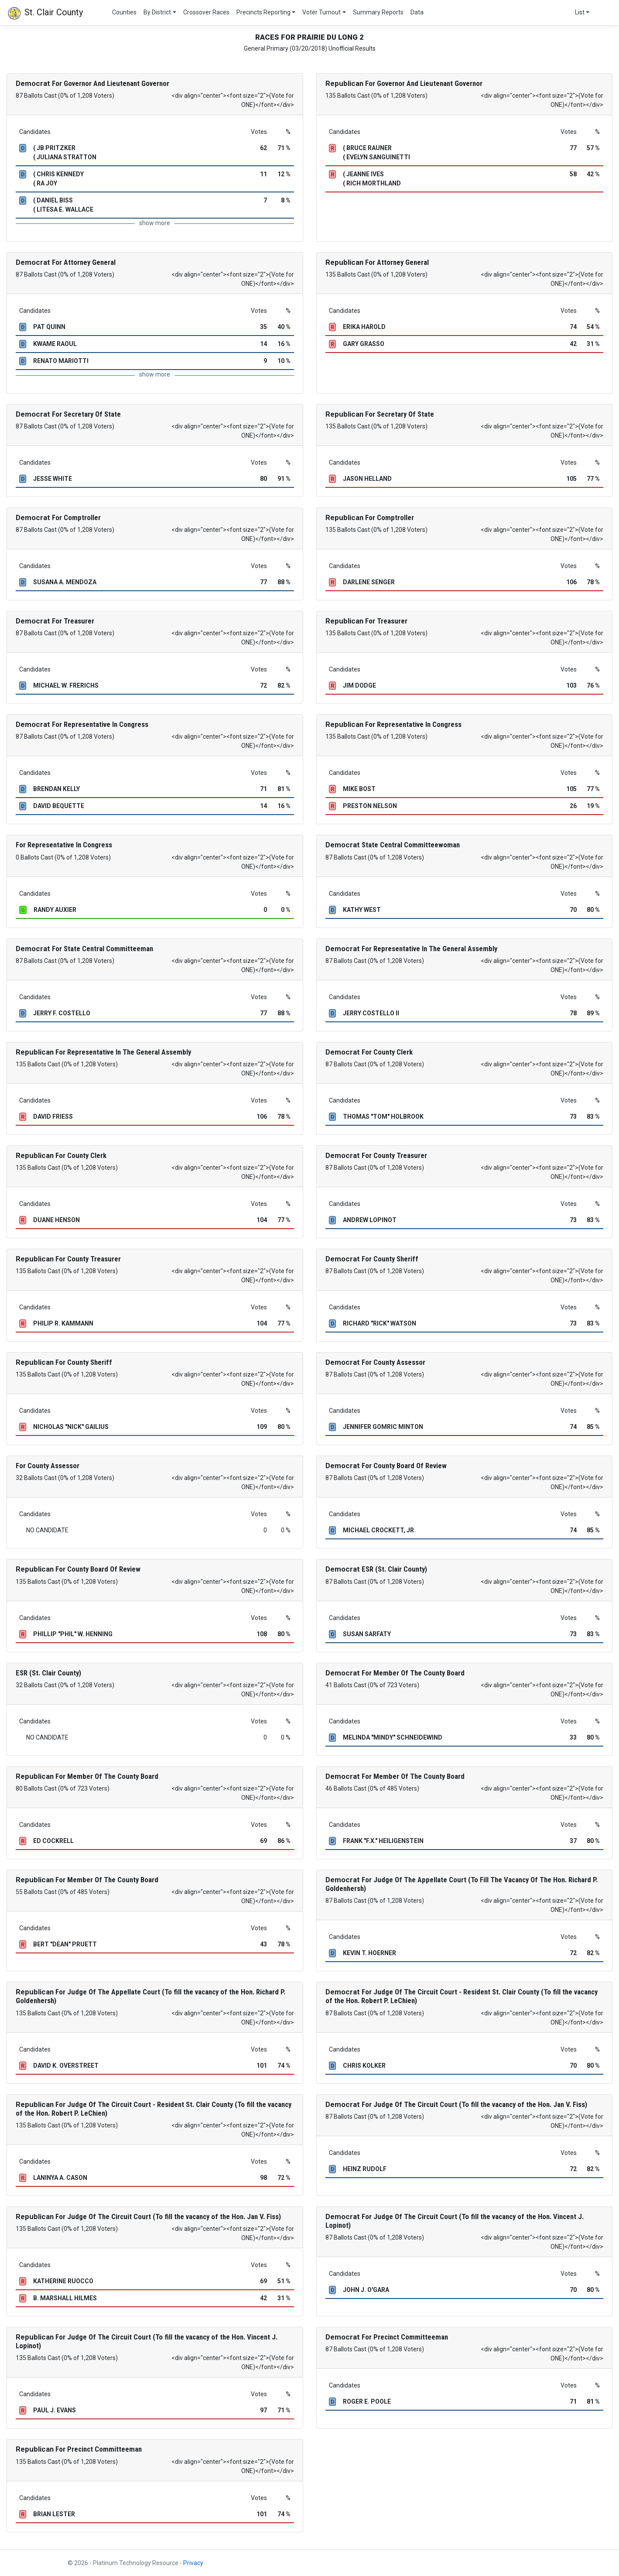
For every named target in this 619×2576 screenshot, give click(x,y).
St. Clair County (45, 13)
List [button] (580, 12)
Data (417, 12)
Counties (124, 12)
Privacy (193, 2562)
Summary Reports (378, 12)
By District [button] (157, 12)
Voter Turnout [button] (321, 12)
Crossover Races (206, 12)
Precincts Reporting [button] (263, 12)
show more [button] (154, 222)
